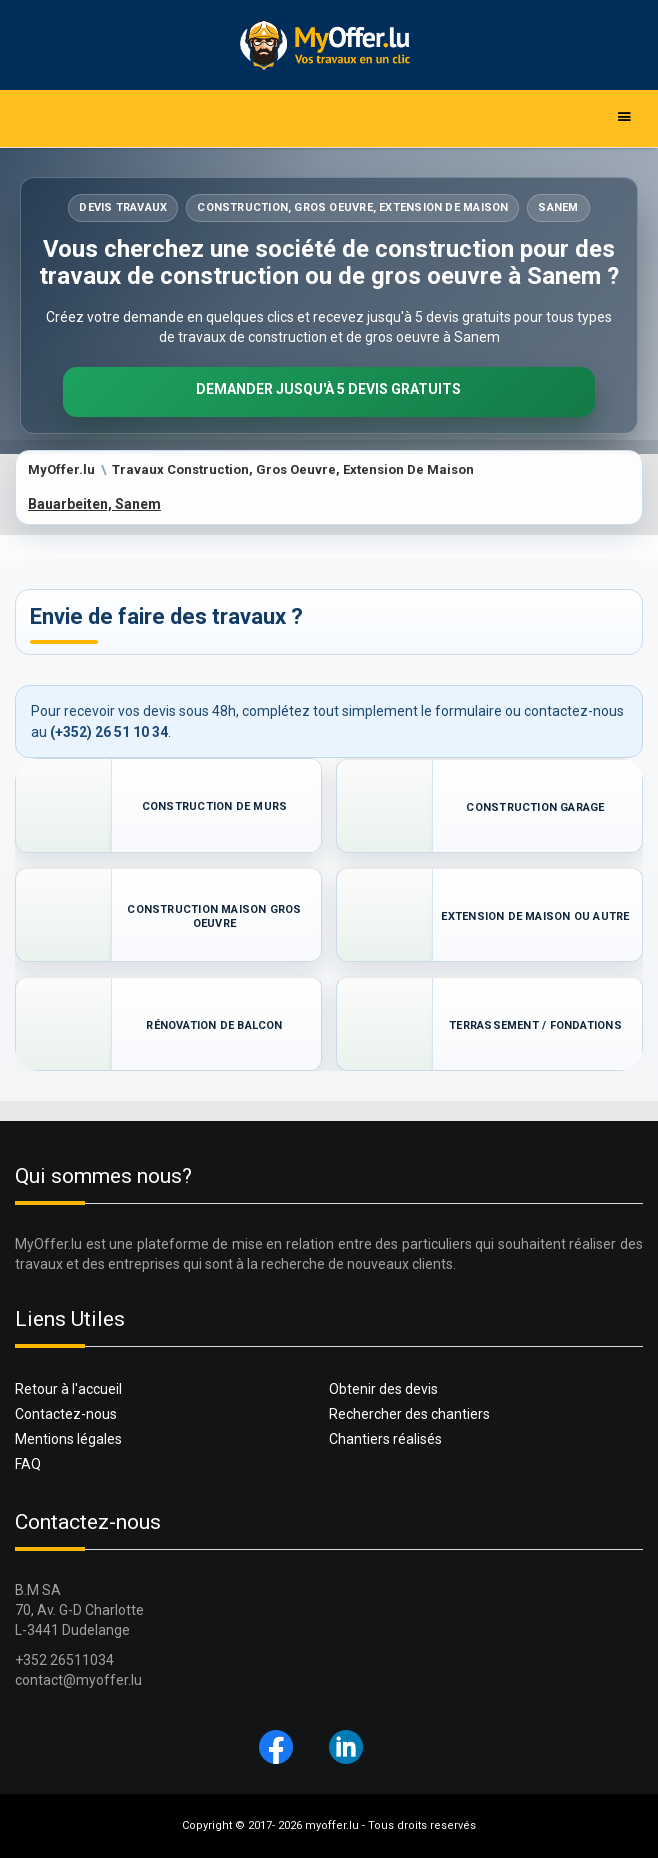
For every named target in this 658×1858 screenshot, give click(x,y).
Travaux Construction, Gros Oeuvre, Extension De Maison (293, 469)
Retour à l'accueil (68, 1389)
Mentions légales (68, 1439)
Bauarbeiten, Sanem (94, 504)
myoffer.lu (332, 1825)
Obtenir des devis (383, 1389)
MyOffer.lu (61, 469)
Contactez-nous (66, 1414)
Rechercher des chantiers (409, 1414)
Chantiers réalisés (385, 1439)
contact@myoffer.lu (78, 1680)
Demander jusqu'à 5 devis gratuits (328, 389)
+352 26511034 (64, 1660)
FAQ (28, 1464)
